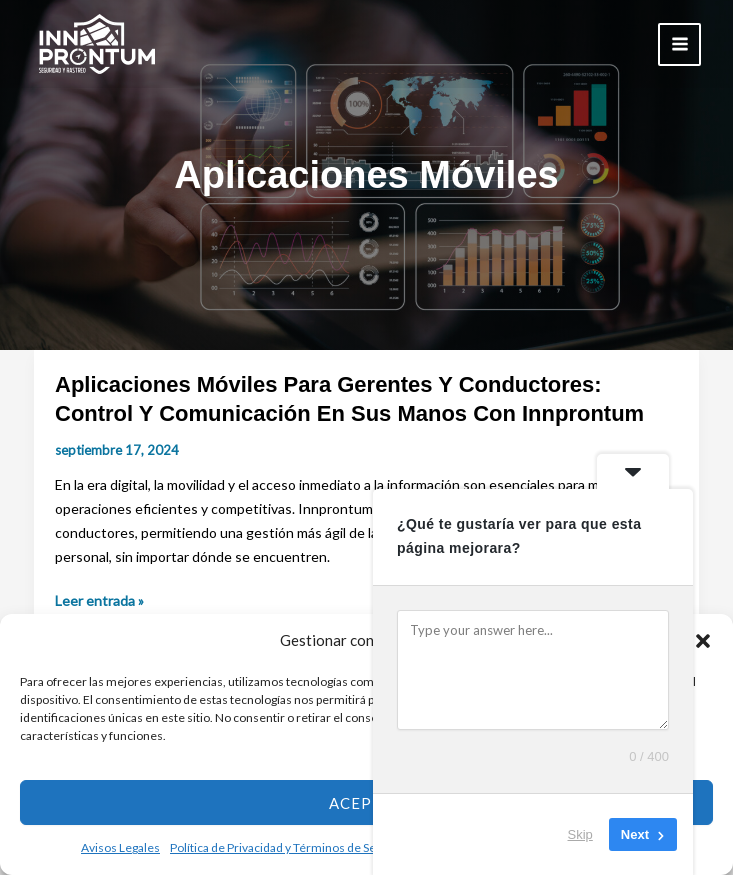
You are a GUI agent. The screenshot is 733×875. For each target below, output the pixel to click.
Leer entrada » (99, 601)
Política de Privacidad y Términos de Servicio (288, 847)
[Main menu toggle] (679, 44)
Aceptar (366, 803)
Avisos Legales (120, 847)
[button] (703, 641)
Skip (580, 834)
